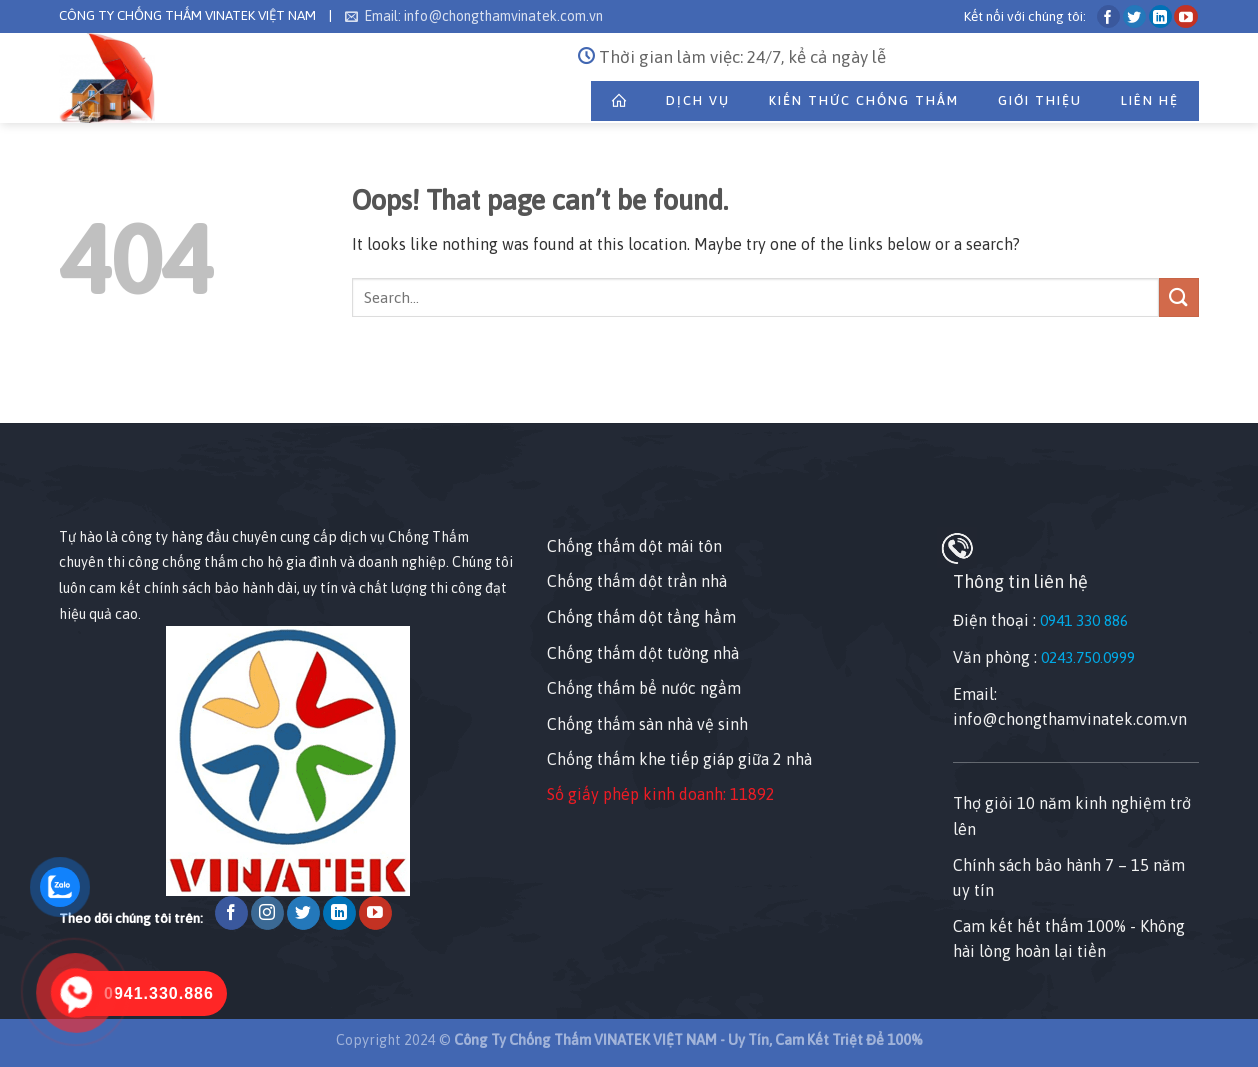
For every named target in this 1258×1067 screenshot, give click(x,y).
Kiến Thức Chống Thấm (864, 100)
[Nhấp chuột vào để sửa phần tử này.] (19, 387)
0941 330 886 (1084, 620)
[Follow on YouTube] (1185, 16)
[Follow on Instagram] (267, 913)
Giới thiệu (1040, 100)
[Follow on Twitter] (1134, 16)
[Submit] (1179, 297)
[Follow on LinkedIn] (1160, 16)
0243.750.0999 (1088, 657)
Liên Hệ (1150, 100)
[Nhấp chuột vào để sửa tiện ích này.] (78, 488)
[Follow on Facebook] (1108, 16)
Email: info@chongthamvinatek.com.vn (474, 16)
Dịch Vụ (698, 100)
